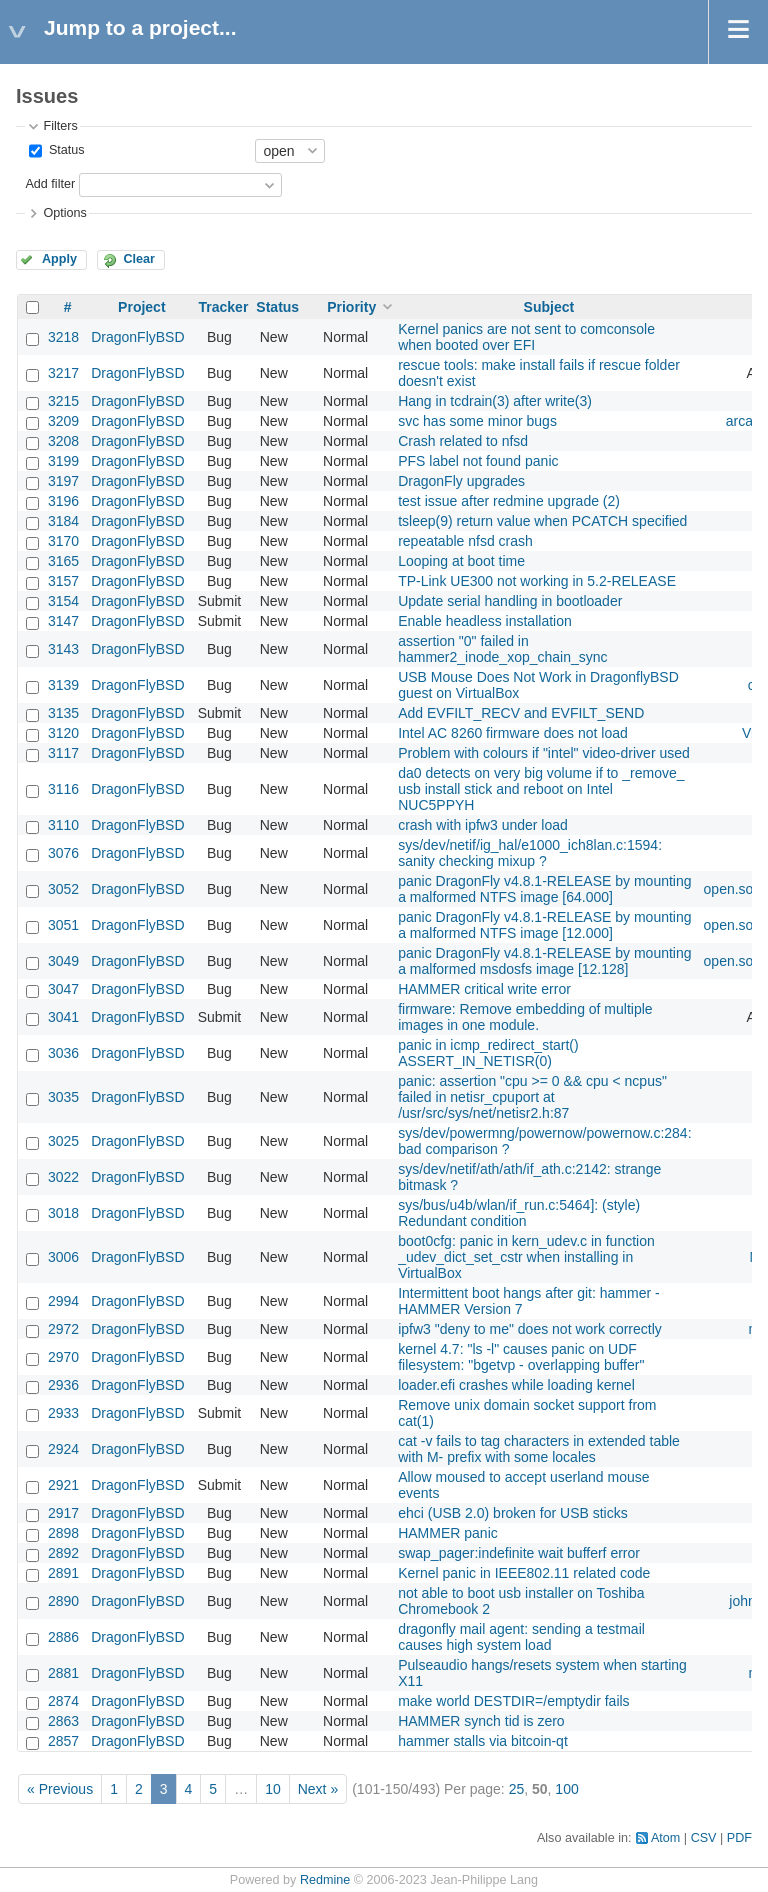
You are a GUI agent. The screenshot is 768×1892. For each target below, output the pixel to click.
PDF (739, 1838)
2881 (63, 1673)
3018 (63, 1213)
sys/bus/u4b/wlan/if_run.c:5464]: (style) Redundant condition (519, 1213)
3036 (63, 1053)
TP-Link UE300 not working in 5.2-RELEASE (537, 581)
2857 (63, 1741)
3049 (63, 961)
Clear (139, 259)
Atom (665, 1838)
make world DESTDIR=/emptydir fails (513, 1701)
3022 (63, 1177)
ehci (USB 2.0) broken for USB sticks (513, 1513)
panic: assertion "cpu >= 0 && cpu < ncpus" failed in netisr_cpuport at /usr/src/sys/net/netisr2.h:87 (532, 1097)
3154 (63, 601)
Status (64, 150)
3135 (63, 713)
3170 (63, 541)
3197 (63, 481)
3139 (63, 685)
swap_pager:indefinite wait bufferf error (519, 1553)
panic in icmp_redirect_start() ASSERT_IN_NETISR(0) (488, 1053)
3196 (63, 501)
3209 (63, 421)
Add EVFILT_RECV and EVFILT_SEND (521, 713)
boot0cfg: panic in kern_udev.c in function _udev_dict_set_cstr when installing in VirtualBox (526, 1257)
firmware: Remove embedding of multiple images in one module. (525, 1017)
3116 (63, 789)
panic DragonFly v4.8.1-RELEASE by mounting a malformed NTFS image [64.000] (544, 889)
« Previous (60, 1789)
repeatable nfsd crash (465, 541)
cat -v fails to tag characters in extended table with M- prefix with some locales (539, 1449)
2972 (63, 1329)
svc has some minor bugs (477, 421)
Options (64, 213)
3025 (63, 1141)
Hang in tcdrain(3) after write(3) (495, 401)
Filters (60, 126)
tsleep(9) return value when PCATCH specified (542, 521)
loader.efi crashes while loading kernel (516, 1385)
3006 (63, 1257)
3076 (63, 853)
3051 (63, 925)
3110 (63, 825)
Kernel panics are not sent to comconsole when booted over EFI (526, 337)
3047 (63, 989)
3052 (63, 889)
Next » (318, 1789)
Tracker (224, 307)
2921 (63, 1485)
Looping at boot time (461, 561)
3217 (63, 373)
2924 (63, 1449)
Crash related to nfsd (463, 441)
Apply (59, 259)
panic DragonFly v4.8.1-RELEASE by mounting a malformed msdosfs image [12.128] (544, 961)
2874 (63, 1701)
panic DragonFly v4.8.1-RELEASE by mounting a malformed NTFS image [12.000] (544, 925)
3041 (63, 1017)
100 (566, 1789)
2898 (63, 1533)
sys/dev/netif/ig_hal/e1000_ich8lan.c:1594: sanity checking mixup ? (530, 853)
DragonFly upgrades (461, 481)
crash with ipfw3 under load (483, 825)
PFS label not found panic (478, 461)
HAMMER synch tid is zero (481, 1721)
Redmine (325, 1880)
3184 (63, 521)
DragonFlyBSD (137, 337)
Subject (549, 307)
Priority (351, 307)
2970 (63, 1357)
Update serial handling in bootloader (510, 601)
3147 (63, 621)
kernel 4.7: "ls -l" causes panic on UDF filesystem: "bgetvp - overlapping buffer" (521, 1357)
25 (517, 1789)
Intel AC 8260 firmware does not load (513, 733)
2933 (63, 1413)
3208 (63, 441)
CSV (704, 1838)
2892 (63, 1553)
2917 (63, 1513)
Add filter (50, 184)
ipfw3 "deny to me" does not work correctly (530, 1329)
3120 (63, 733)
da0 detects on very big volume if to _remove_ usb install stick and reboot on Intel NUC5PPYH (541, 789)
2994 (63, 1301)
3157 (63, 581)
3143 (63, 649)
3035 (63, 1097)
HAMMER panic (448, 1533)
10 (273, 1789)
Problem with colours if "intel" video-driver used (544, 753)
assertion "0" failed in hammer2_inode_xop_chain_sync (502, 649)
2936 (63, 1385)
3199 (63, 461)
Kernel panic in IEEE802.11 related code (524, 1573)
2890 (63, 1601)
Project (141, 307)
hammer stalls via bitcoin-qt (483, 1741)
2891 (63, 1573)
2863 (63, 1721)
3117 (63, 753)
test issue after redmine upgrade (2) (509, 501)
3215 (63, 401)
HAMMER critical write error (484, 989)
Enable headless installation (485, 621)
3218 (63, 337)
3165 (63, 561)
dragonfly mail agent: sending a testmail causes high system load (521, 1637)
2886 (63, 1637)
